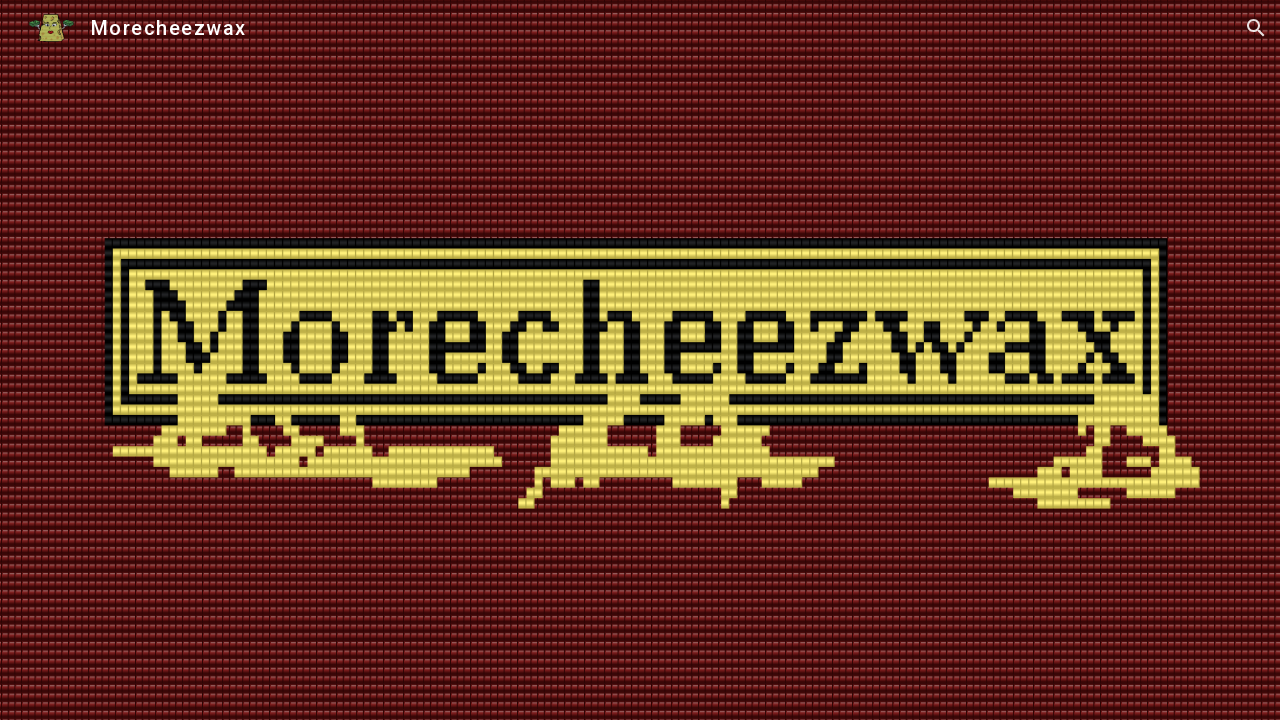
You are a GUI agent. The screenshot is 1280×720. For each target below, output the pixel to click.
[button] (1256, 28)
